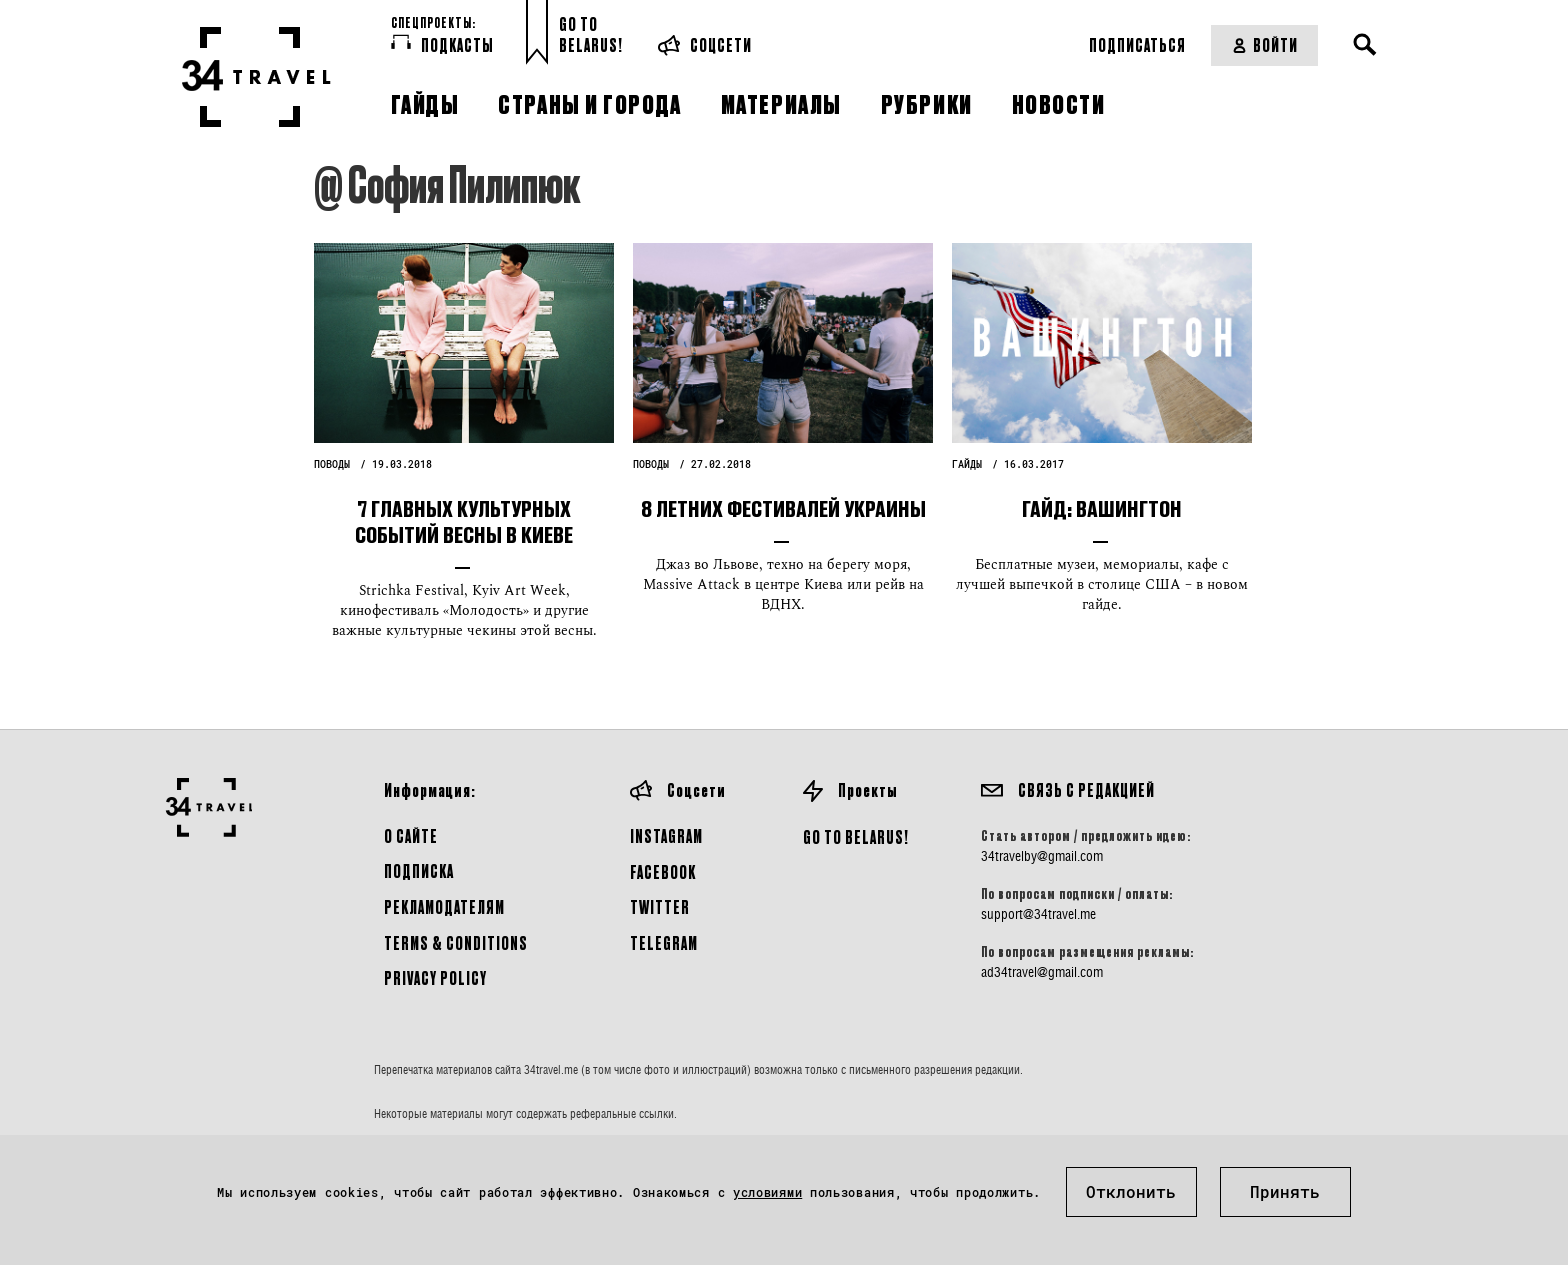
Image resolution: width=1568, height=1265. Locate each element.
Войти (1264, 44)
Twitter (660, 906)
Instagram (666, 835)
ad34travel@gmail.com (1042, 972)
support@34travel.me (1038, 914)
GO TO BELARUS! (856, 836)
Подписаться (1137, 44)
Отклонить (1131, 1191)
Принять (1285, 1191)
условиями (767, 1192)
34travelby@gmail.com (1042, 856)
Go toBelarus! (591, 34)
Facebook (663, 871)
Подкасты (442, 44)
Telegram (664, 942)
